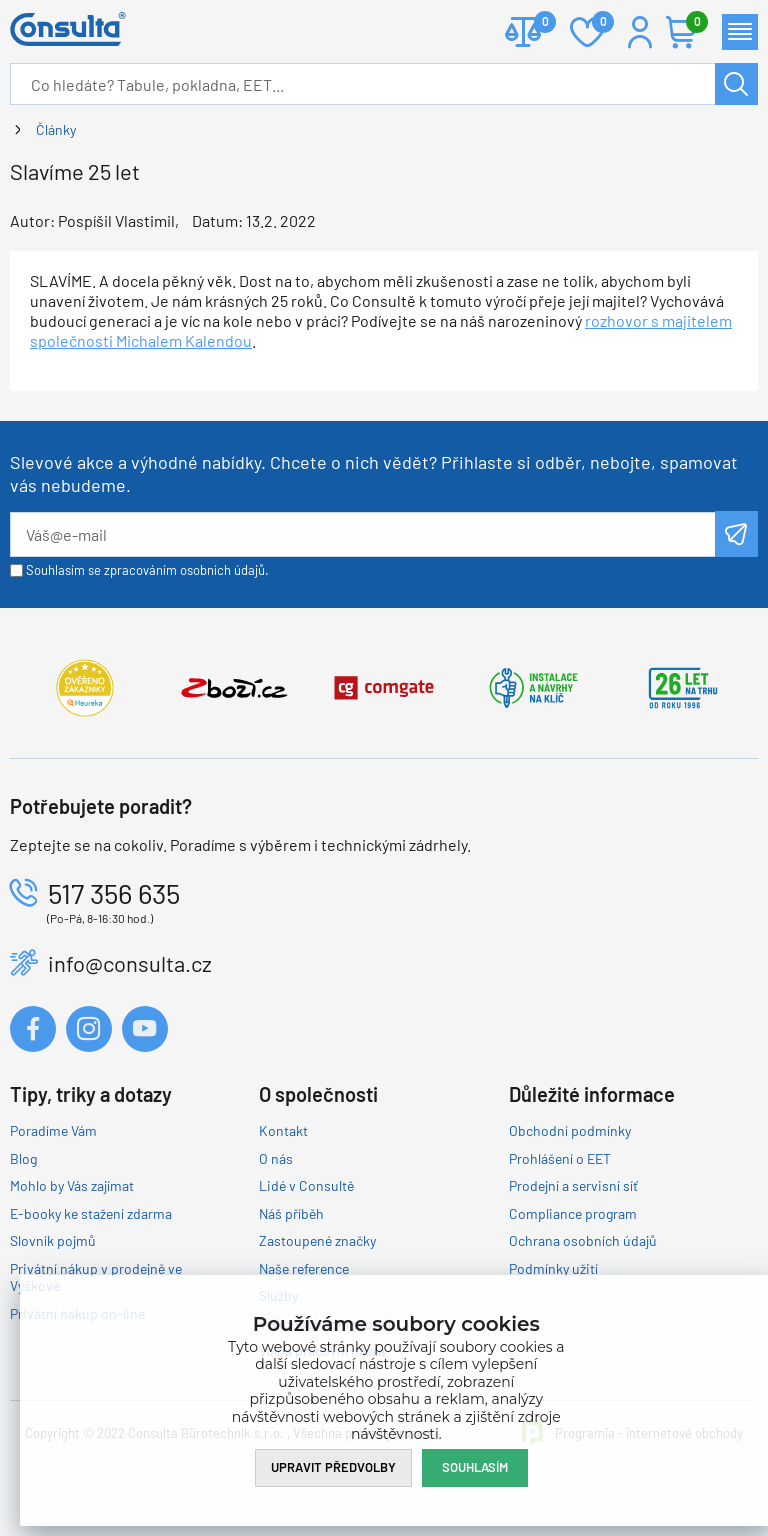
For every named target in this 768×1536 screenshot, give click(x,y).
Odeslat (736, 534)
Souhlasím (475, 1467)
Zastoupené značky (317, 1240)
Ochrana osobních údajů (583, 1240)
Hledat (736, 84)
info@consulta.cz (130, 963)
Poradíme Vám (53, 1130)
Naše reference (304, 1268)
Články (56, 129)
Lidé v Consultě (306, 1185)
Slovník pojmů (53, 1240)
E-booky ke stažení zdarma (91, 1213)
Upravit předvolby (333, 1467)
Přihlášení (640, 32)
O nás (276, 1158)
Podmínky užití (553, 1268)
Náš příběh (291, 1213)
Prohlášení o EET (560, 1158)
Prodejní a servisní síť (573, 1185)
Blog (23, 1158)
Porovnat (537, 23)
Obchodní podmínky (570, 1130)
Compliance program (573, 1213)
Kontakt (283, 1130)
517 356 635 (114, 893)
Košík (692, 23)
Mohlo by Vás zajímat (72, 1185)
